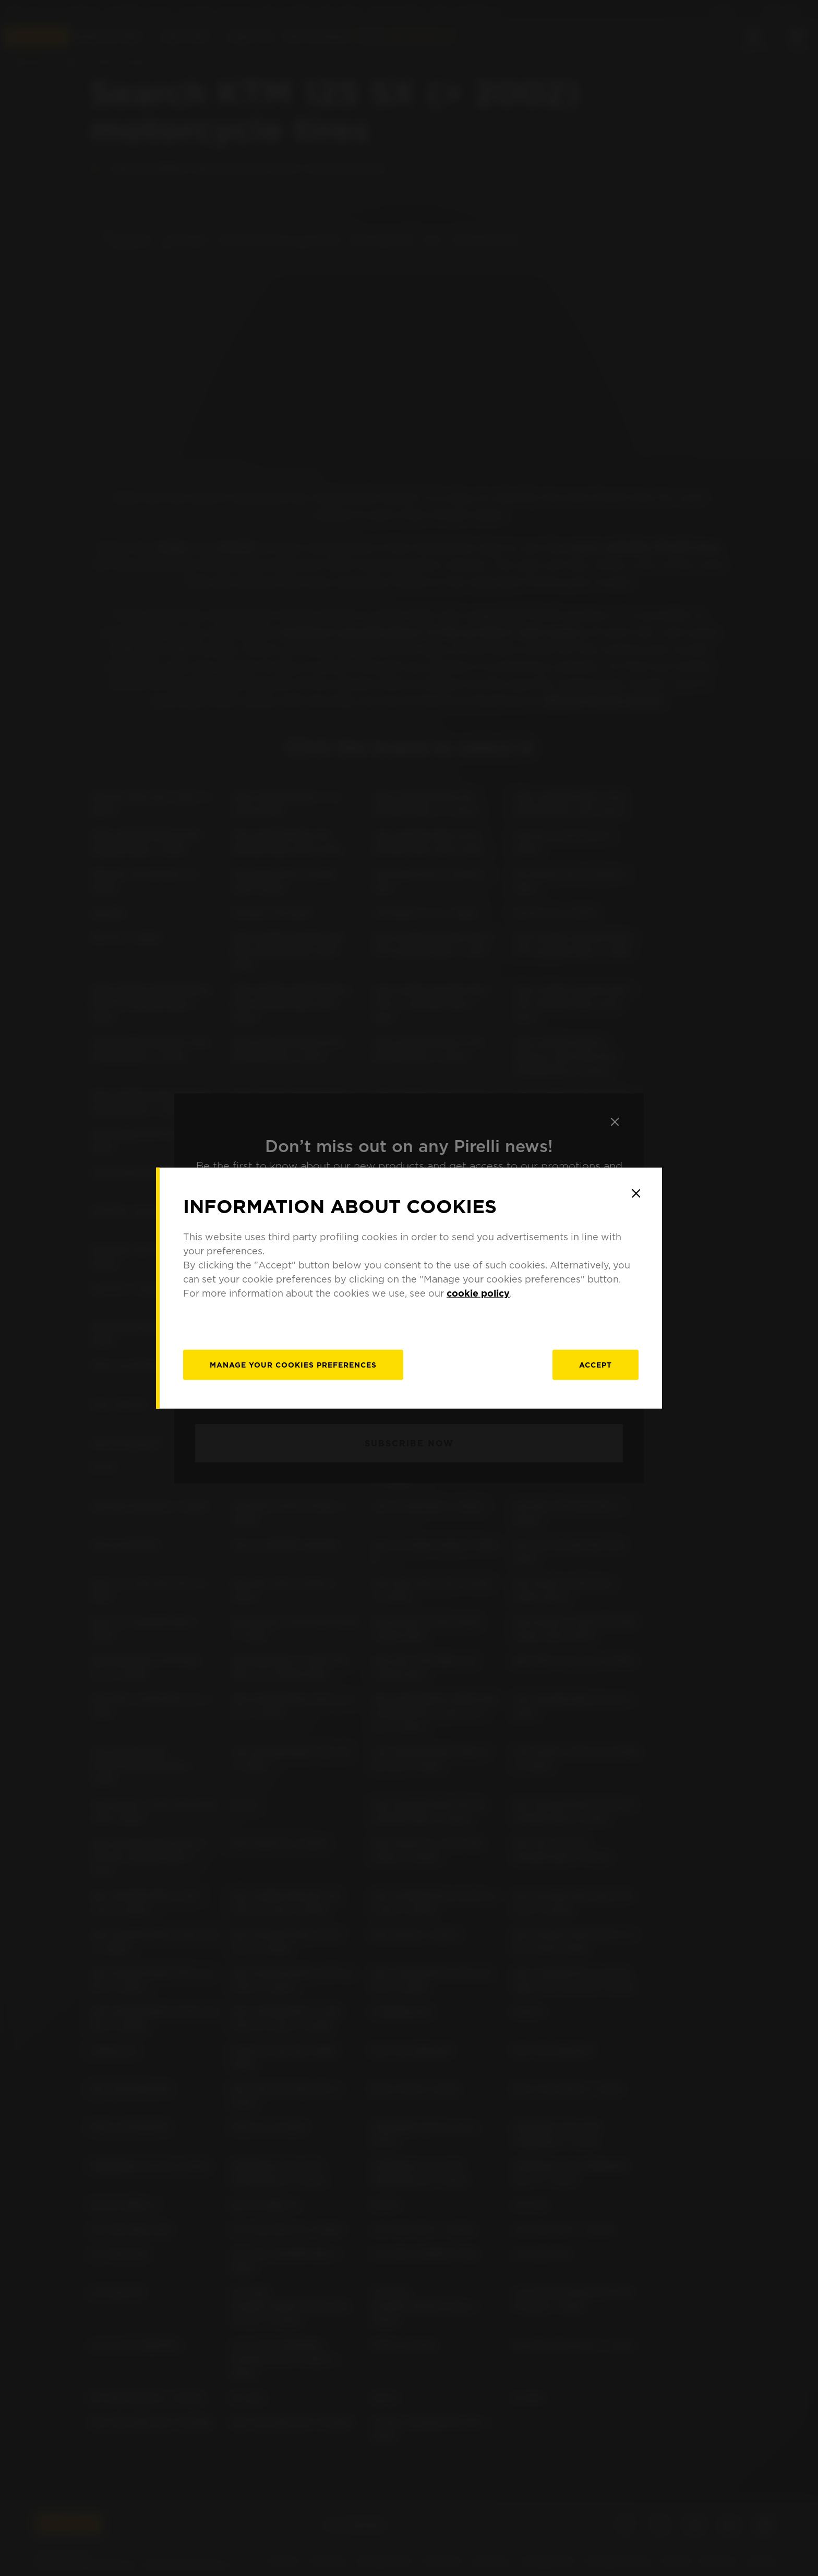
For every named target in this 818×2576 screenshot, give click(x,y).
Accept (595, 1365)
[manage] (293, 1365)
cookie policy (478, 1293)
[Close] (635, 1193)
